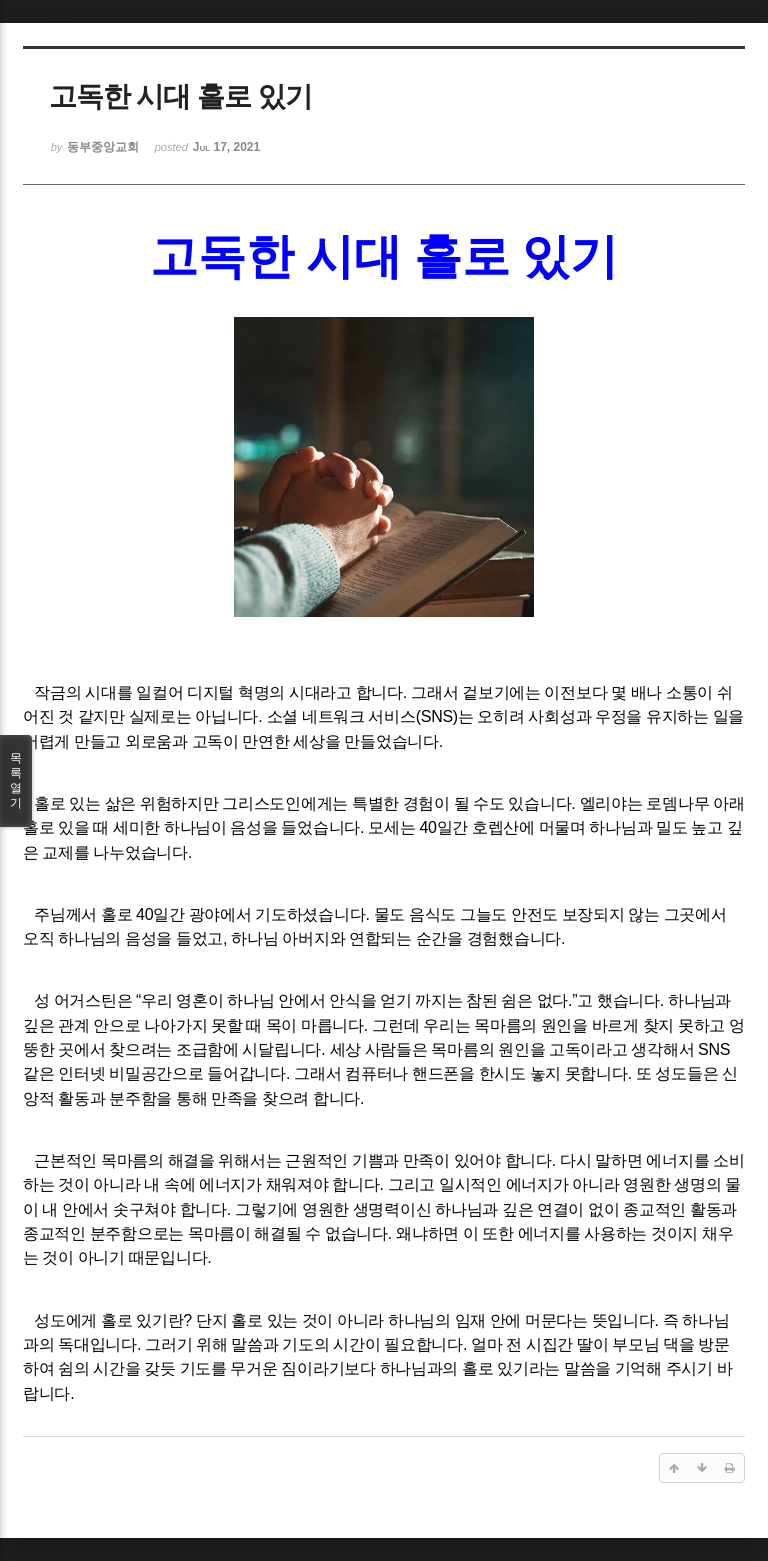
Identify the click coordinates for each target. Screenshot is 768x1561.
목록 (16, 781)
